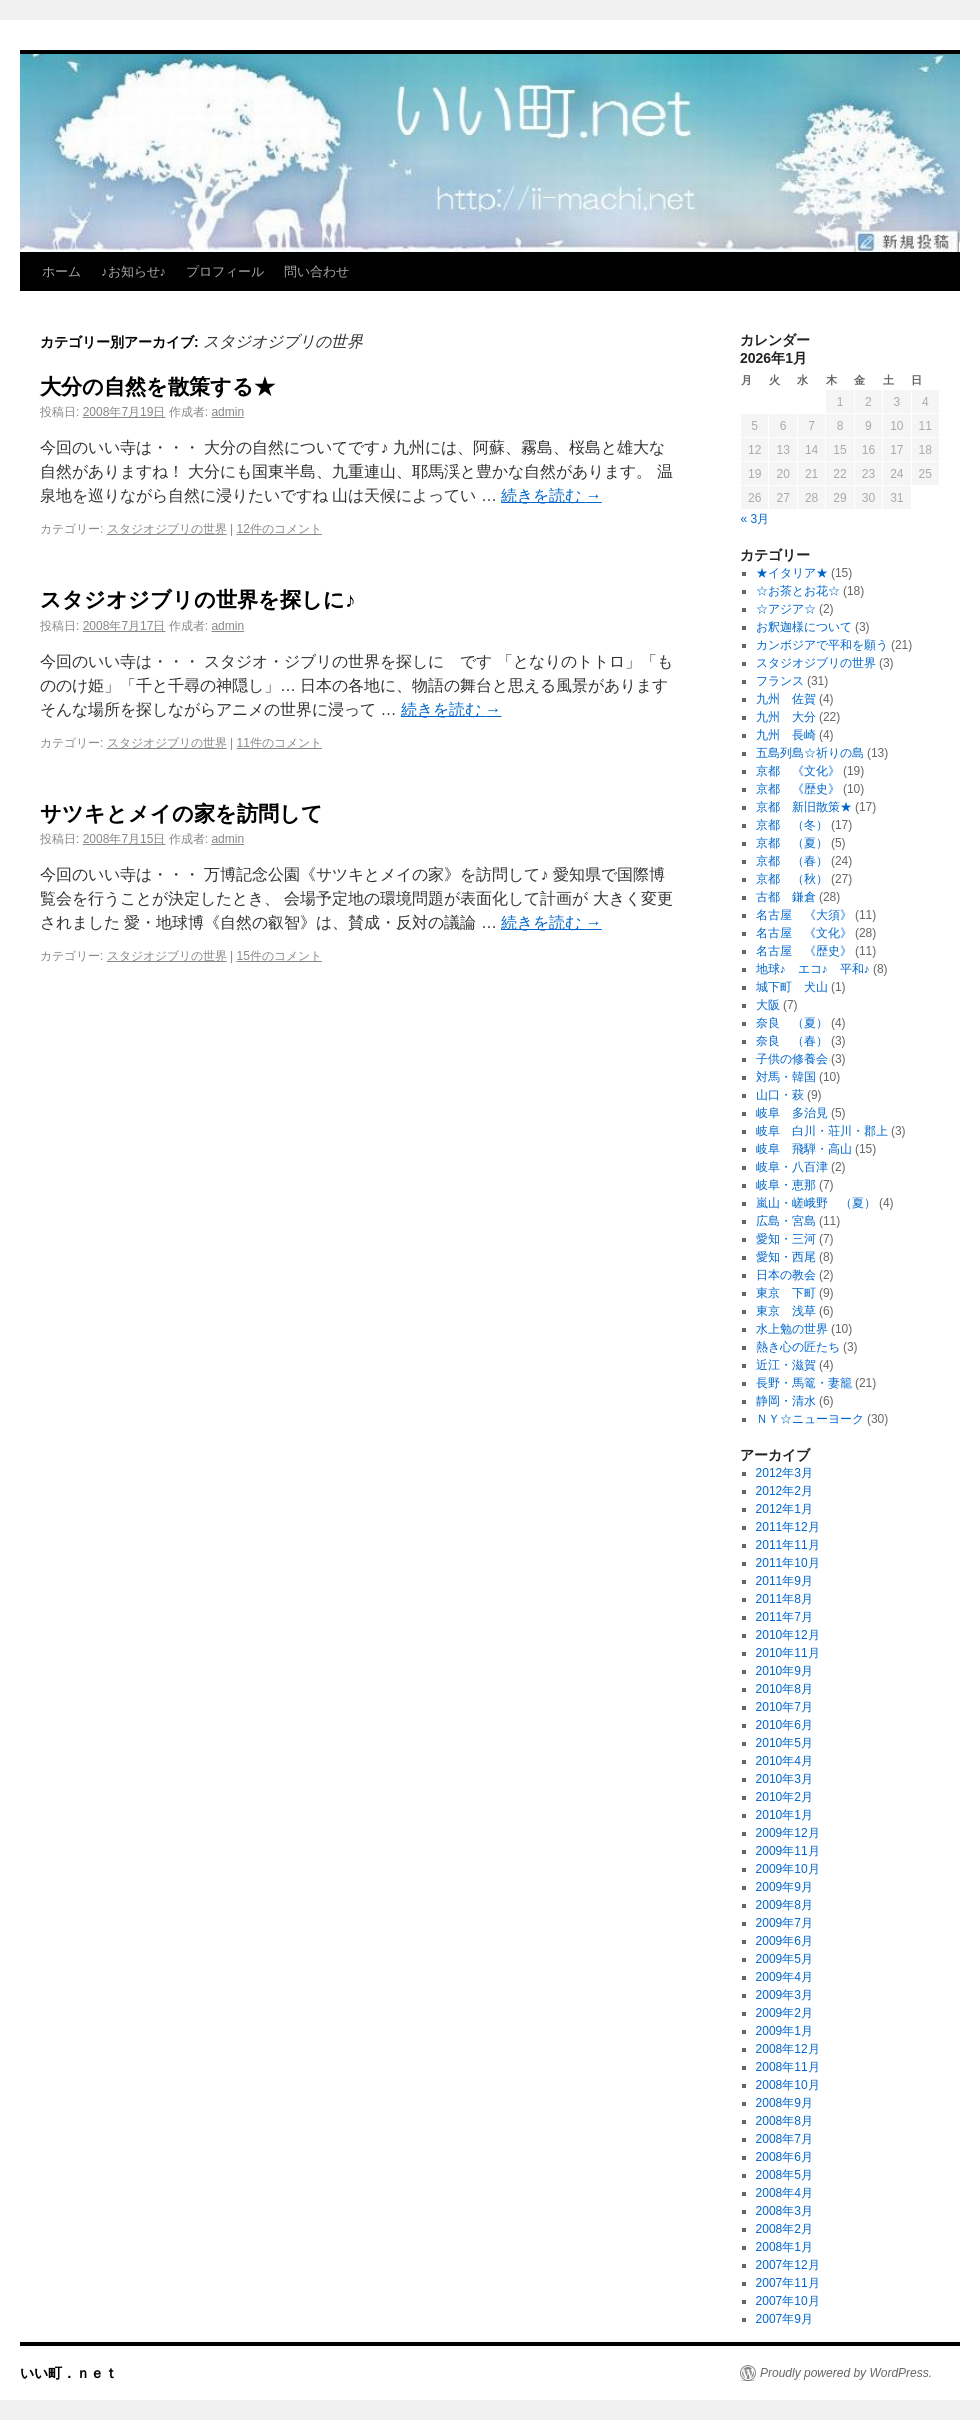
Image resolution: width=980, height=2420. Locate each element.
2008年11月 (788, 2067)
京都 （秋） (792, 879)
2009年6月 (784, 1941)
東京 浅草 (786, 1311)
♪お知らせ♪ (133, 271)
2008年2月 (784, 2229)
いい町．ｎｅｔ (69, 2373)
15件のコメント (279, 956)
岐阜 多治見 (792, 1113)
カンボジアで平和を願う (822, 645)
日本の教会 (786, 1275)
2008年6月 (784, 2157)
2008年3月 (784, 2211)
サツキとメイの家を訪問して (181, 813)
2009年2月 (784, 2013)
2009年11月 (788, 1851)
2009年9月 (784, 1887)
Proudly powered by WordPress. (846, 2373)
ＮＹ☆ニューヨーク (810, 1419)
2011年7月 (784, 1617)
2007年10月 (788, 2301)
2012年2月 (784, 1491)
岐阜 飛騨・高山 (804, 1149)
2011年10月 (788, 1563)
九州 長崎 (786, 735)
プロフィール (225, 271)
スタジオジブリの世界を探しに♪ (198, 599)
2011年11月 (788, 1545)
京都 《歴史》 (798, 789)
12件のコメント (279, 529)
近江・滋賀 (786, 1365)
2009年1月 (784, 2031)
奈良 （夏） (792, 1023)
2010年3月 (784, 1779)
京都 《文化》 (798, 771)
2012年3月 (784, 1473)
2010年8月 (784, 1689)
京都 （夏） (792, 843)
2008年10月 (788, 2085)
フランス (780, 681)
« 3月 (755, 519)
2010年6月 (784, 1725)
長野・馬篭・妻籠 (804, 1383)
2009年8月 (784, 1905)
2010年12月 (788, 1635)
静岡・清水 (786, 1401)
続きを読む (551, 495)
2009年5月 (784, 1959)
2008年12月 (788, 2049)
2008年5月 (784, 2175)
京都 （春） (792, 861)
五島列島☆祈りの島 (810, 753)
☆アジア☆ (786, 609)
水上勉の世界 (792, 1329)
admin (227, 412)
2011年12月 (788, 1527)
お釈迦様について (804, 627)
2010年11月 (788, 1653)
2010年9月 (784, 1671)
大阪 (768, 1005)
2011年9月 (784, 1581)
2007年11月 (788, 2283)
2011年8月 (784, 1599)
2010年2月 (784, 1797)
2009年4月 (784, 1977)
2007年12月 (788, 2265)
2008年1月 (784, 2247)
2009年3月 (784, 1995)
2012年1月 (784, 1509)
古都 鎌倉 (786, 897)
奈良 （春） (792, 1041)
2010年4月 (784, 1761)
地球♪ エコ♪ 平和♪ (813, 969)
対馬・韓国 (786, 1077)
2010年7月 (784, 1707)
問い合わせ (316, 271)
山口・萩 (780, 1095)
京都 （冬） (792, 825)
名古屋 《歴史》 (804, 951)
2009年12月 (788, 1833)
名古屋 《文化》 (804, 933)
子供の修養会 (792, 1059)
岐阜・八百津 (792, 1167)
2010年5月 (784, 1743)
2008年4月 (784, 2193)
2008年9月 (784, 2103)
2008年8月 (784, 2121)
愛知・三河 (786, 1239)
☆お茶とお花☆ (798, 591)
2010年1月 (784, 1815)
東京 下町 (786, 1293)
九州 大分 (786, 717)
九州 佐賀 (786, 699)
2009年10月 (788, 1869)
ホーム (61, 271)
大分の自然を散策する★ (157, 386)
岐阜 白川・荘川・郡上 (822, 1131)
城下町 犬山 (792, 987)
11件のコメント (279, 743)
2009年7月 (784, 1923)
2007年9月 (784, 2319)
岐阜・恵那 (786, 1185)
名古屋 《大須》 (804, 915)
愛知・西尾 (786, 1257)
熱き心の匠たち (798, 1347)
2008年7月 (784, 2139)
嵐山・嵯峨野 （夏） (816, 1203)
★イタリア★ (792, 573)
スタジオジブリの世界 (167, 529)
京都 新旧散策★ (804, 807)
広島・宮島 (786, 1221)
